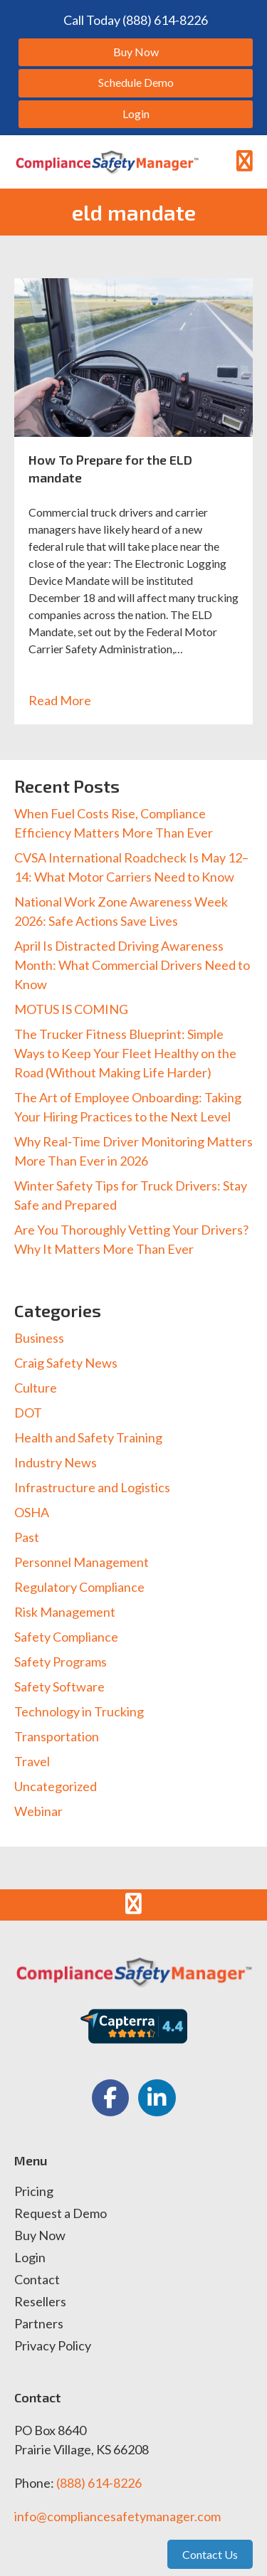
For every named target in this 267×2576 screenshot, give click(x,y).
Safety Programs (60, 1661)
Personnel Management (81, 1562)
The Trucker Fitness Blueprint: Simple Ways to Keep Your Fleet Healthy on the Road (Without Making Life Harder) (125, 1053)
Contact (37, 2280)
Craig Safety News (65, 1363)
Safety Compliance (66, 1637)
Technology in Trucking (79, 1711)
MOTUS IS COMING (71, 1009)
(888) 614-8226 (99, 2483)
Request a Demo (60, 2214)
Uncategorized (55, 1786)
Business (39, 1338)
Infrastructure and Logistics (92, 1487)
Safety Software (59, 1686)
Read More (67, 700)
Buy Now (40, 2236)
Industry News (55, 1462)
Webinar (38, 1811)
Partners (38, 2324)
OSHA (31, 1512)
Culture (35, 1387)
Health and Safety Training (88, 1437)
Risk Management (64, 1612)
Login (30, 2258)
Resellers (40, 2302)
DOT (28, 1412)
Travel (32, 1761)
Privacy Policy (52, 2346)
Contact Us (210, 2554)
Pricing (33, 2192)
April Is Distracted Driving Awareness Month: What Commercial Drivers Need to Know (132, 965)
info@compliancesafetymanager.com (117, 2516)
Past (26, 1537)
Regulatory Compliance (79, 1587)
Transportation (56, 1736)
